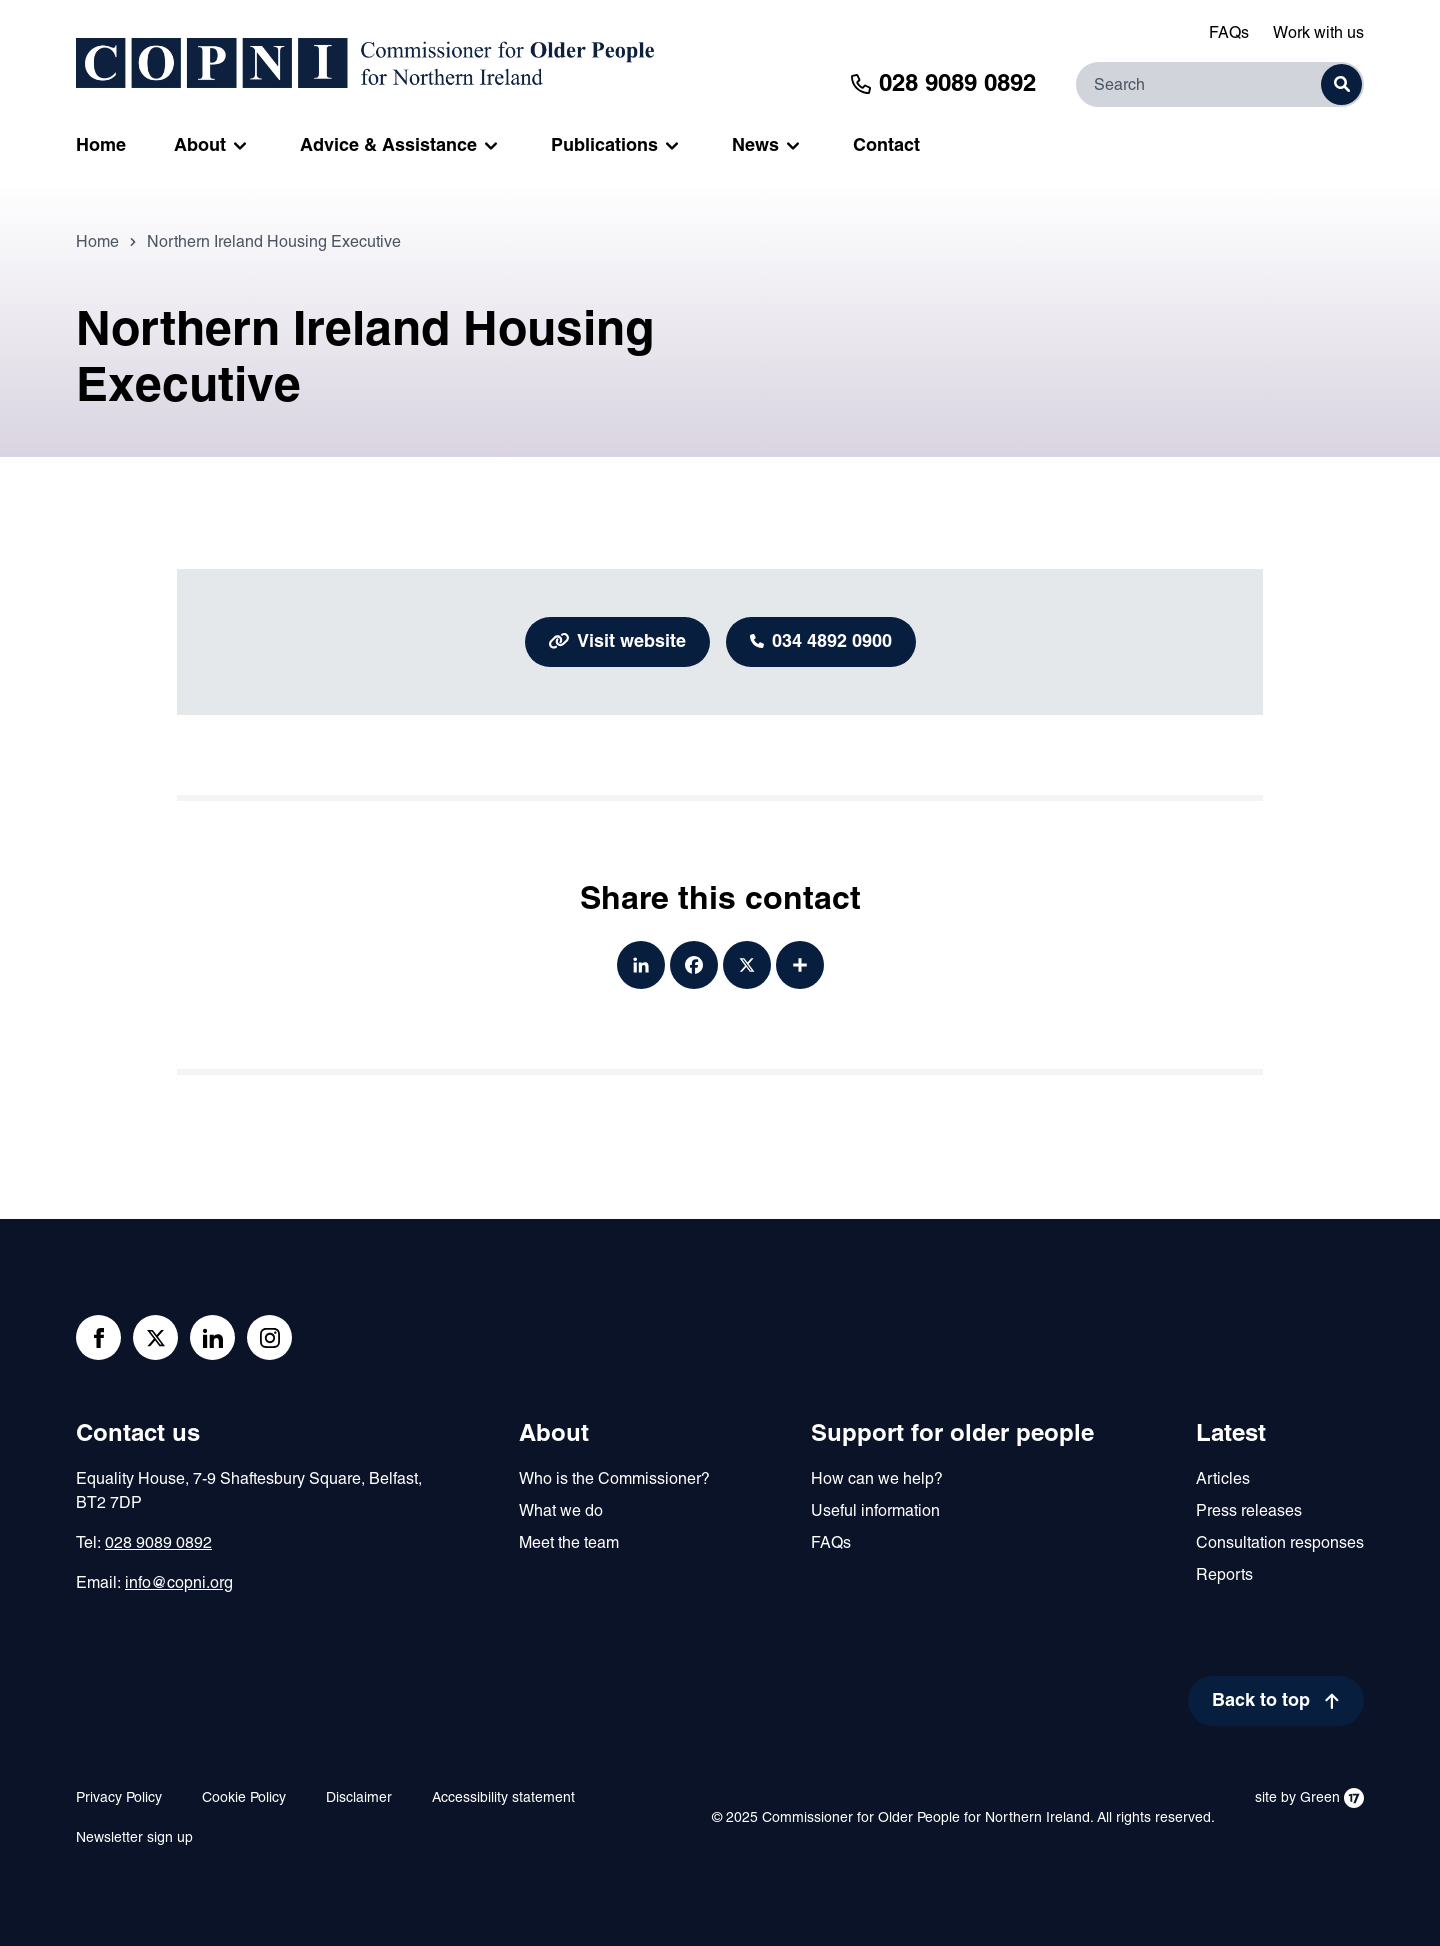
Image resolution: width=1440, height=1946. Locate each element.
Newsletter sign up (134, 1838)
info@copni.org (179, 1584)
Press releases (1249, 1512)
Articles (1223, 1480)
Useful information (875, 1512)
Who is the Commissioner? (614, 1480)
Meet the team (569, 1544)
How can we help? (877, 1480)
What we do (561, 1512)
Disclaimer (359, 1798)
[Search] (1220, 84)
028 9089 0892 (158, 1544)
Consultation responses (1280, 1544)
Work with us (1318, 34)
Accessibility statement (503, 1798)
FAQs (1229, 34)
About (554, 1435)
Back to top (1261, 1701)
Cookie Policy (244, 1798)
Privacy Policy (119, 1798)
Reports (1224, 1576)
